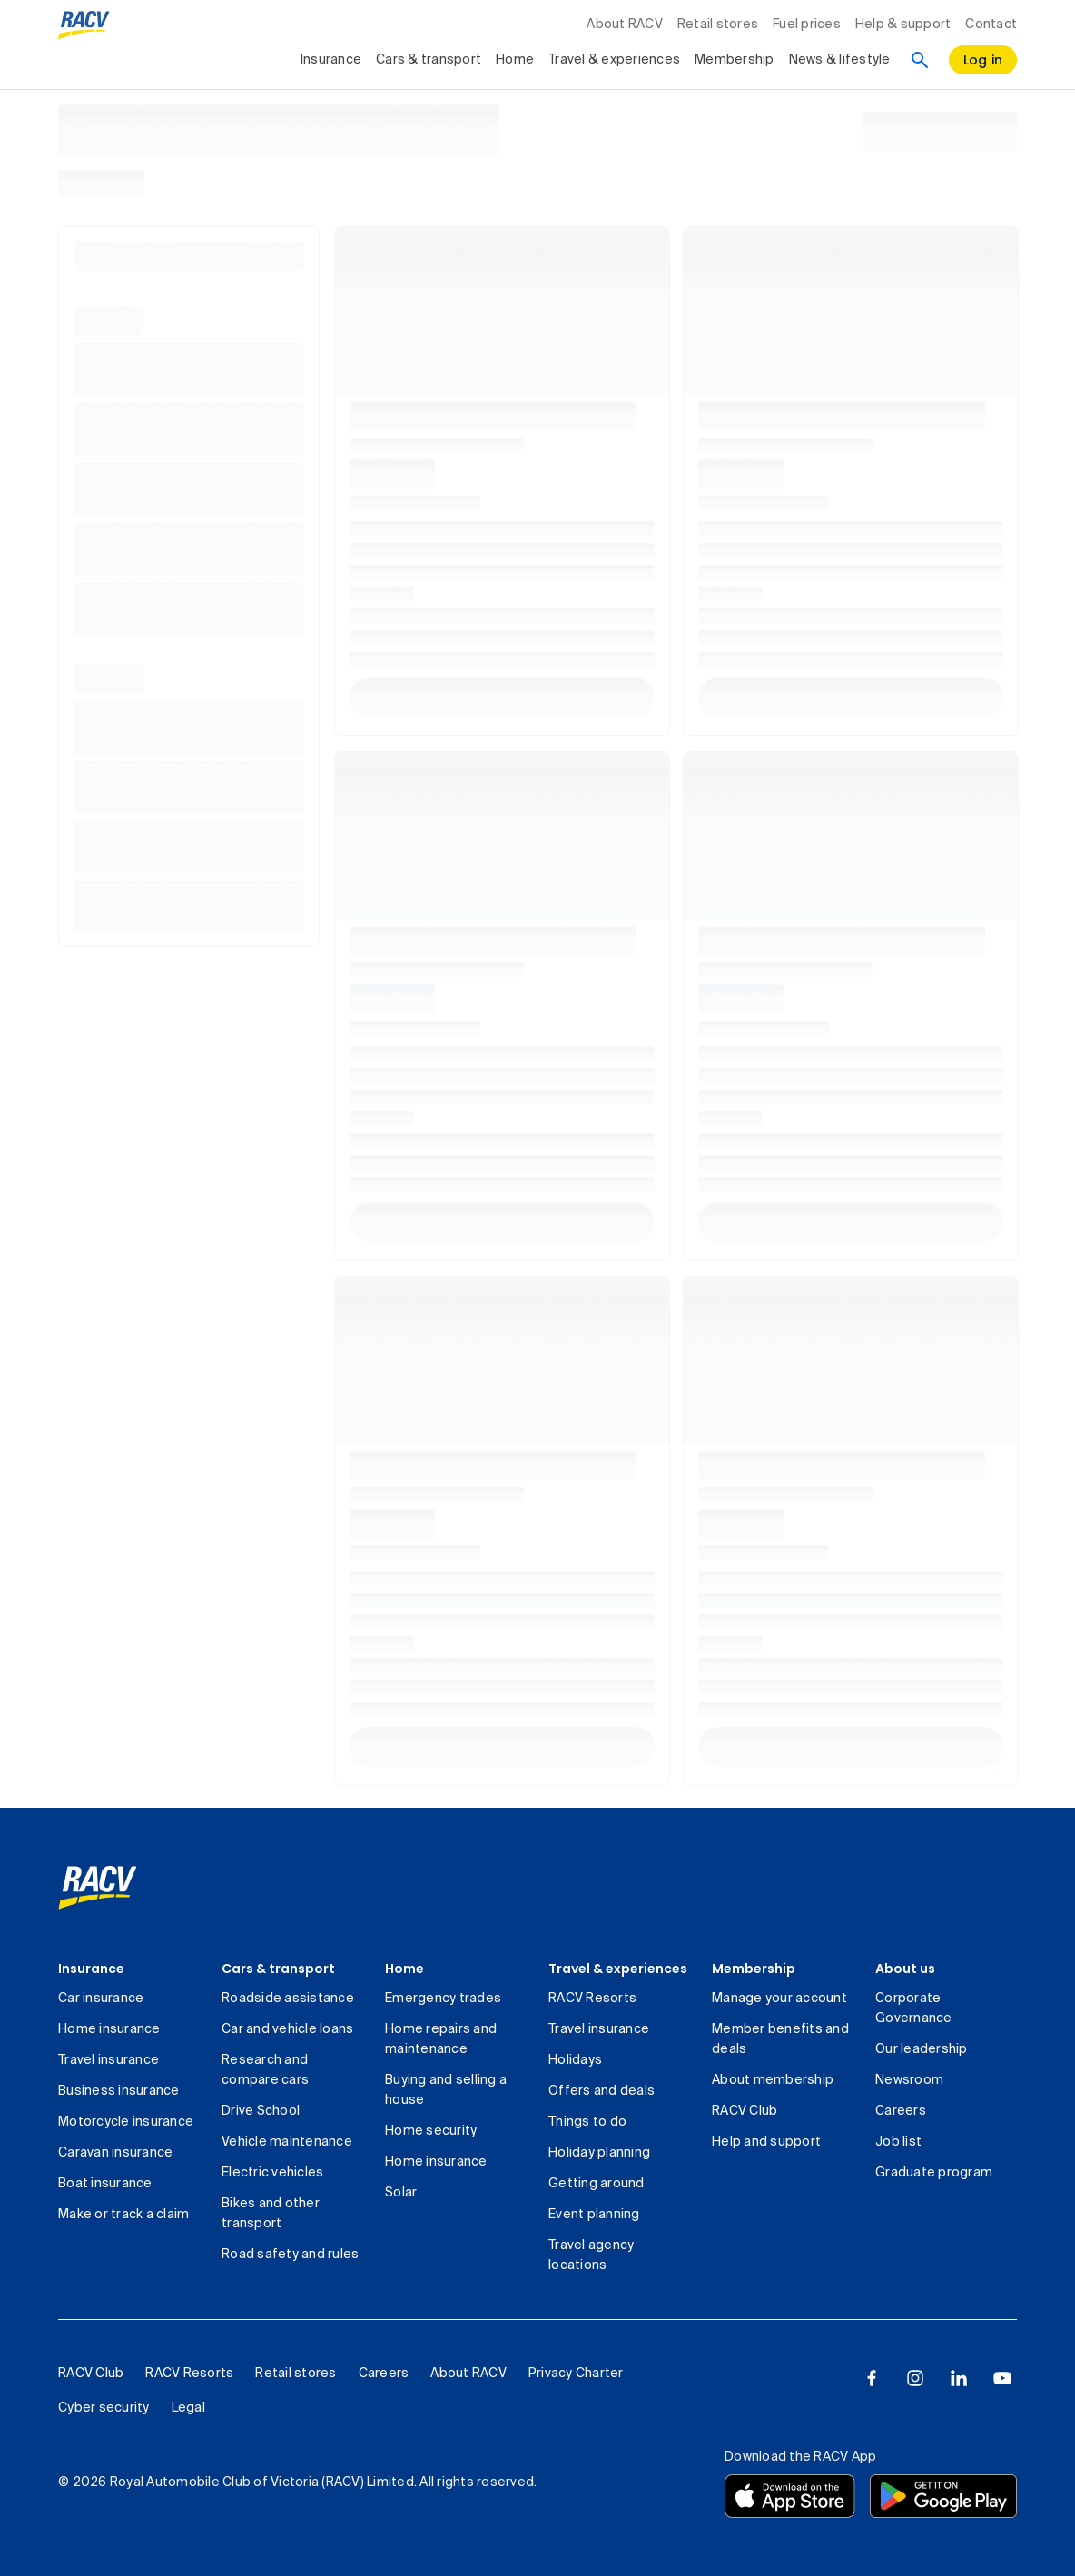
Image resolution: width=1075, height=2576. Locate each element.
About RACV (625, 24)
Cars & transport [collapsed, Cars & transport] (428, 60)
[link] (97, 1888)
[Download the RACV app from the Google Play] (943, 2496)
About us (905, 1968)
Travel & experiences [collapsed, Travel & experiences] (614, 60)
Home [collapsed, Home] (515, 60)
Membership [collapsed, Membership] (734, 60)
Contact (991, 24)
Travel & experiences (617, 1968)
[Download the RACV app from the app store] (790, 2496)
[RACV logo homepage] (84, 25)
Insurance (91, 1968)
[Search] (919, 59)
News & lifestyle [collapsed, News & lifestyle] (840, 60)
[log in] (983, 59)
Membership (753, 1968)
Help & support (903, 24)
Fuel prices (807, 24)
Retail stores (717, 24)
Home (404, 1968)
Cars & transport (278, 1968)
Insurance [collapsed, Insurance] (331, 60)
